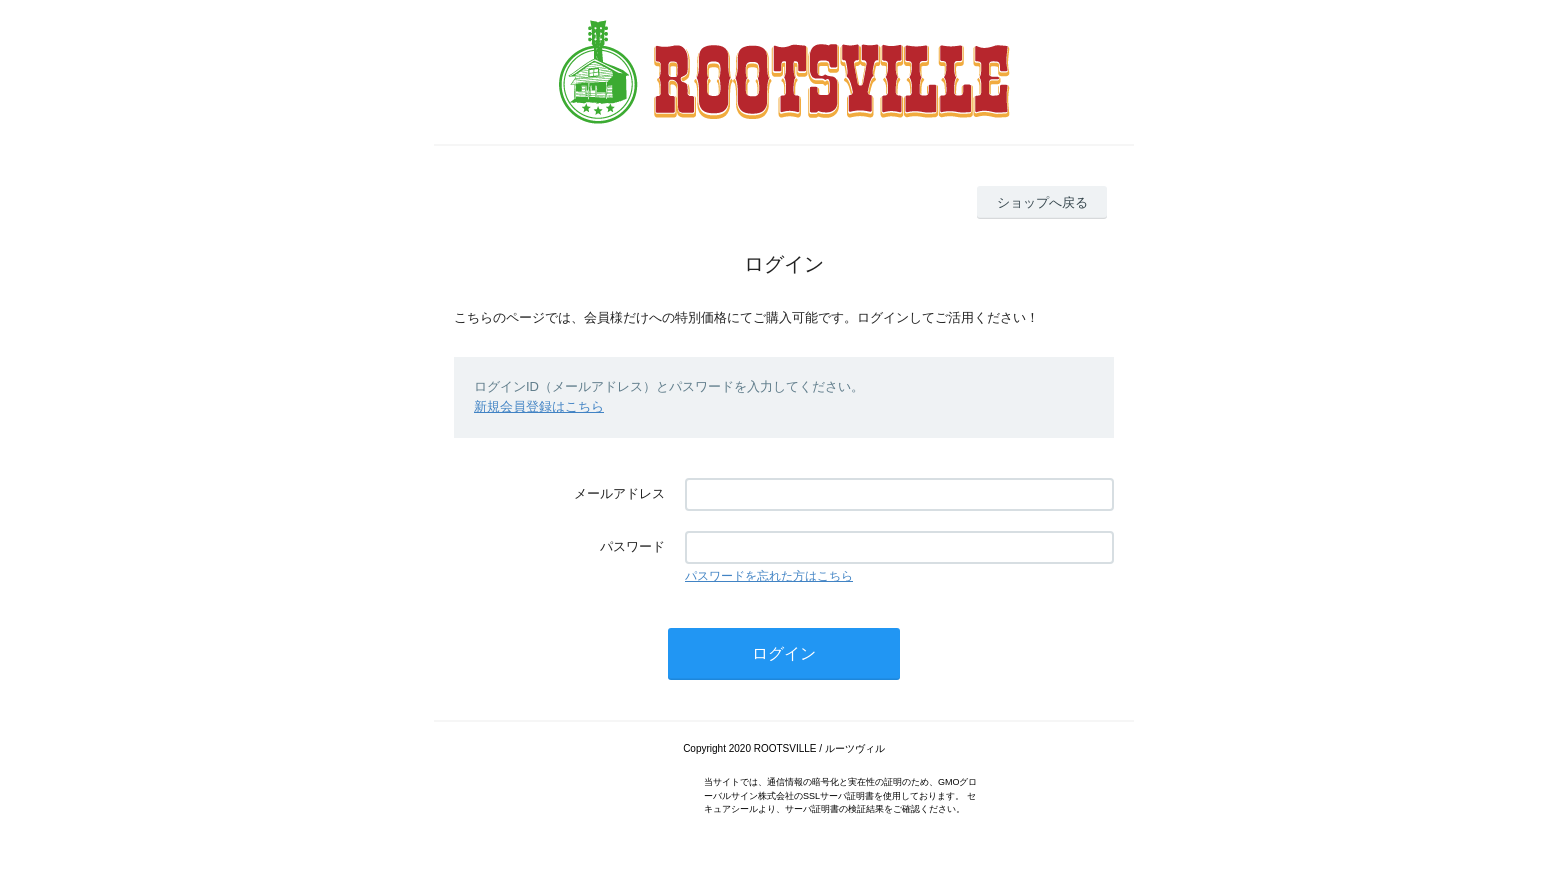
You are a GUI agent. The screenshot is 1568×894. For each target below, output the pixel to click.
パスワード (632, 546)
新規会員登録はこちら (539, 406)
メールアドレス (619, 493)
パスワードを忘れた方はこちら (769, 576)
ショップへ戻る (1042, 202)
